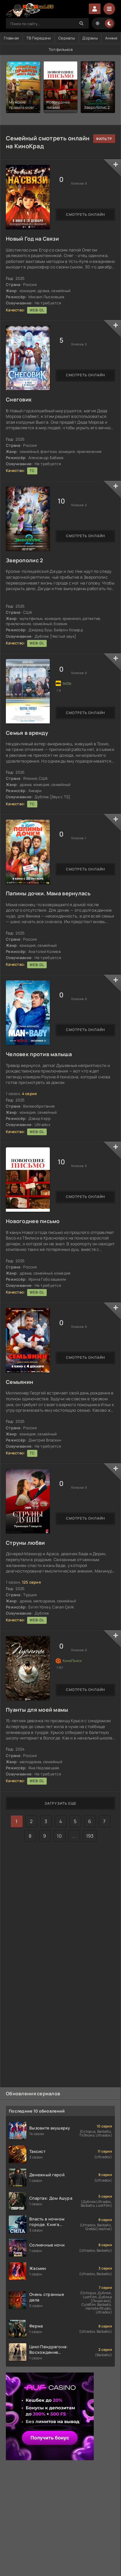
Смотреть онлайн (85, 214)
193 (90, 1836)
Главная (11, 38)
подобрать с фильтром (104, 138)
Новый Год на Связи (32, 238)
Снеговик (19, 399)
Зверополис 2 (24, 560)
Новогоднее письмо (33, 1221)
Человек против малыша (39, 1054)
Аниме (111, 38)
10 (59, 1836)
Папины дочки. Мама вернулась (48, 893)
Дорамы (90, 38)
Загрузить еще (60, 1803)
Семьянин (19, 1381)
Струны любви (25, 1542)
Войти (94, 9)
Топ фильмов (61, 49)
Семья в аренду (27, 732)
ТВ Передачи (38, 38)
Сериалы (66, 38)
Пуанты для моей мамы (37, 1709)
